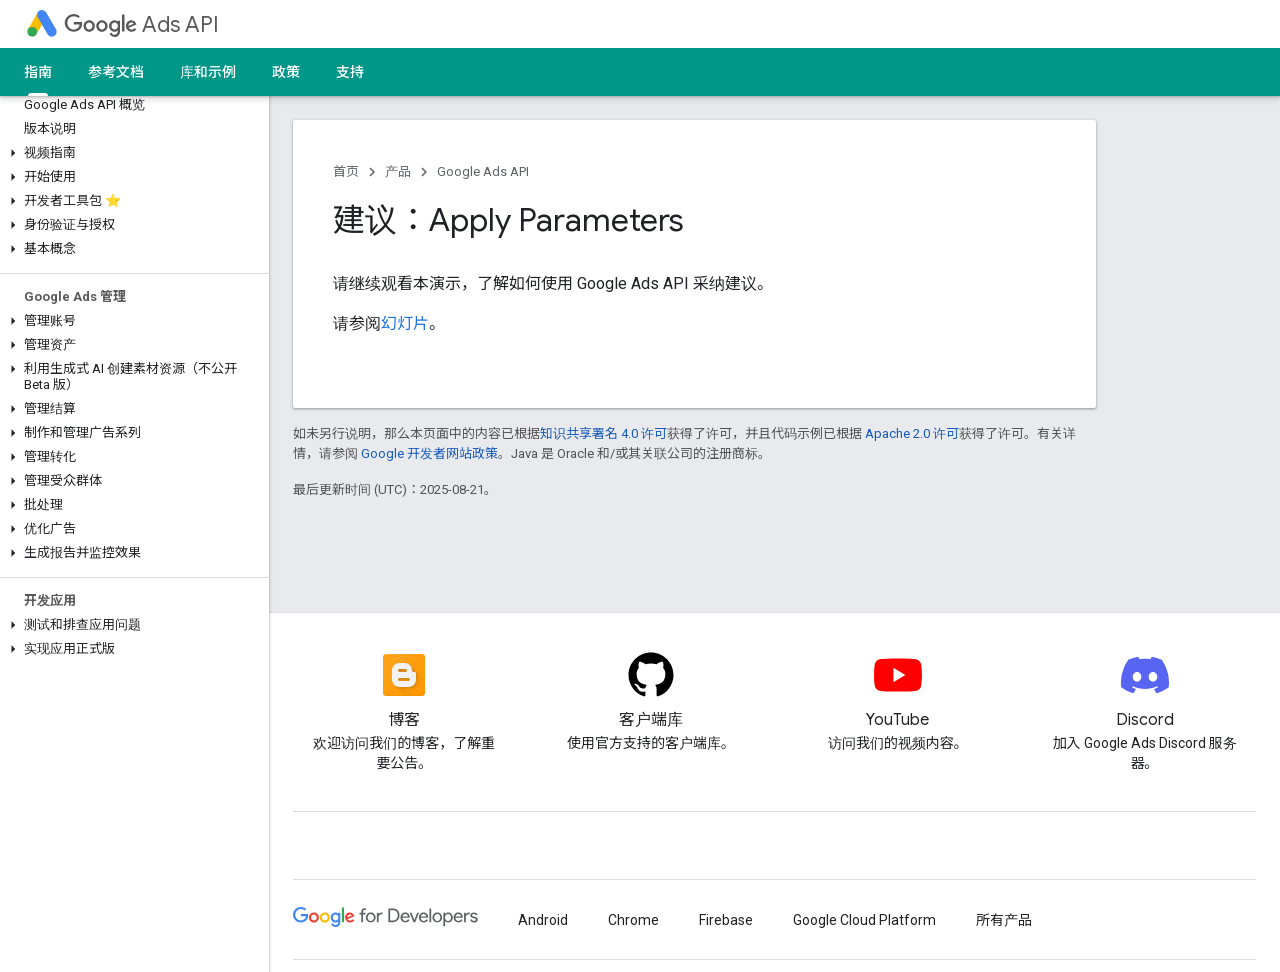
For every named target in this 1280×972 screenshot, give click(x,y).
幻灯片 (405, 323)
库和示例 (208, 72)
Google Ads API (483, 171)
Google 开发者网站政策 (429, 453)
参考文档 (116, 72)
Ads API (141, 24)
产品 (398, 171)
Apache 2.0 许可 (912, 433)
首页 (346, 171)
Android (543, 920)
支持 (350, 72)
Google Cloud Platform (864, 920)
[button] (130, 153)
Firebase (726, 920)
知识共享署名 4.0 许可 (603, 433)
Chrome (633, 920)
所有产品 (1004, 920)
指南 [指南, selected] (38, 72)
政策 (286, 72)
